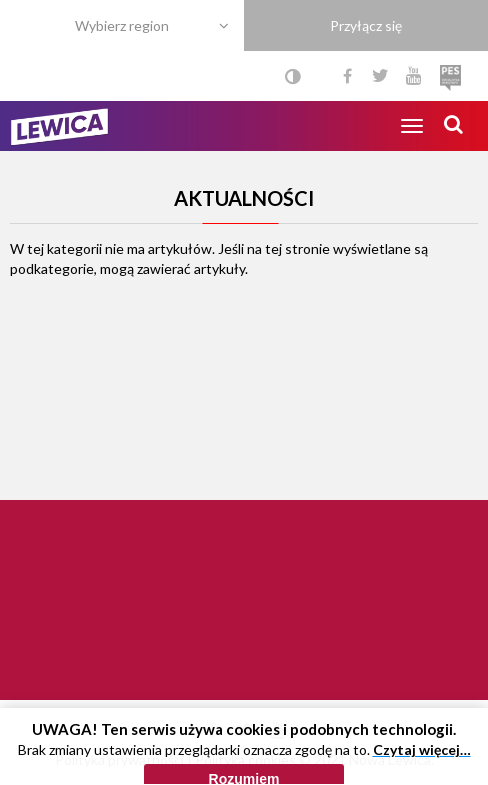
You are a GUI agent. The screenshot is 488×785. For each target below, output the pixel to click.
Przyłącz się (366, 25)
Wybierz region (122, 25)
